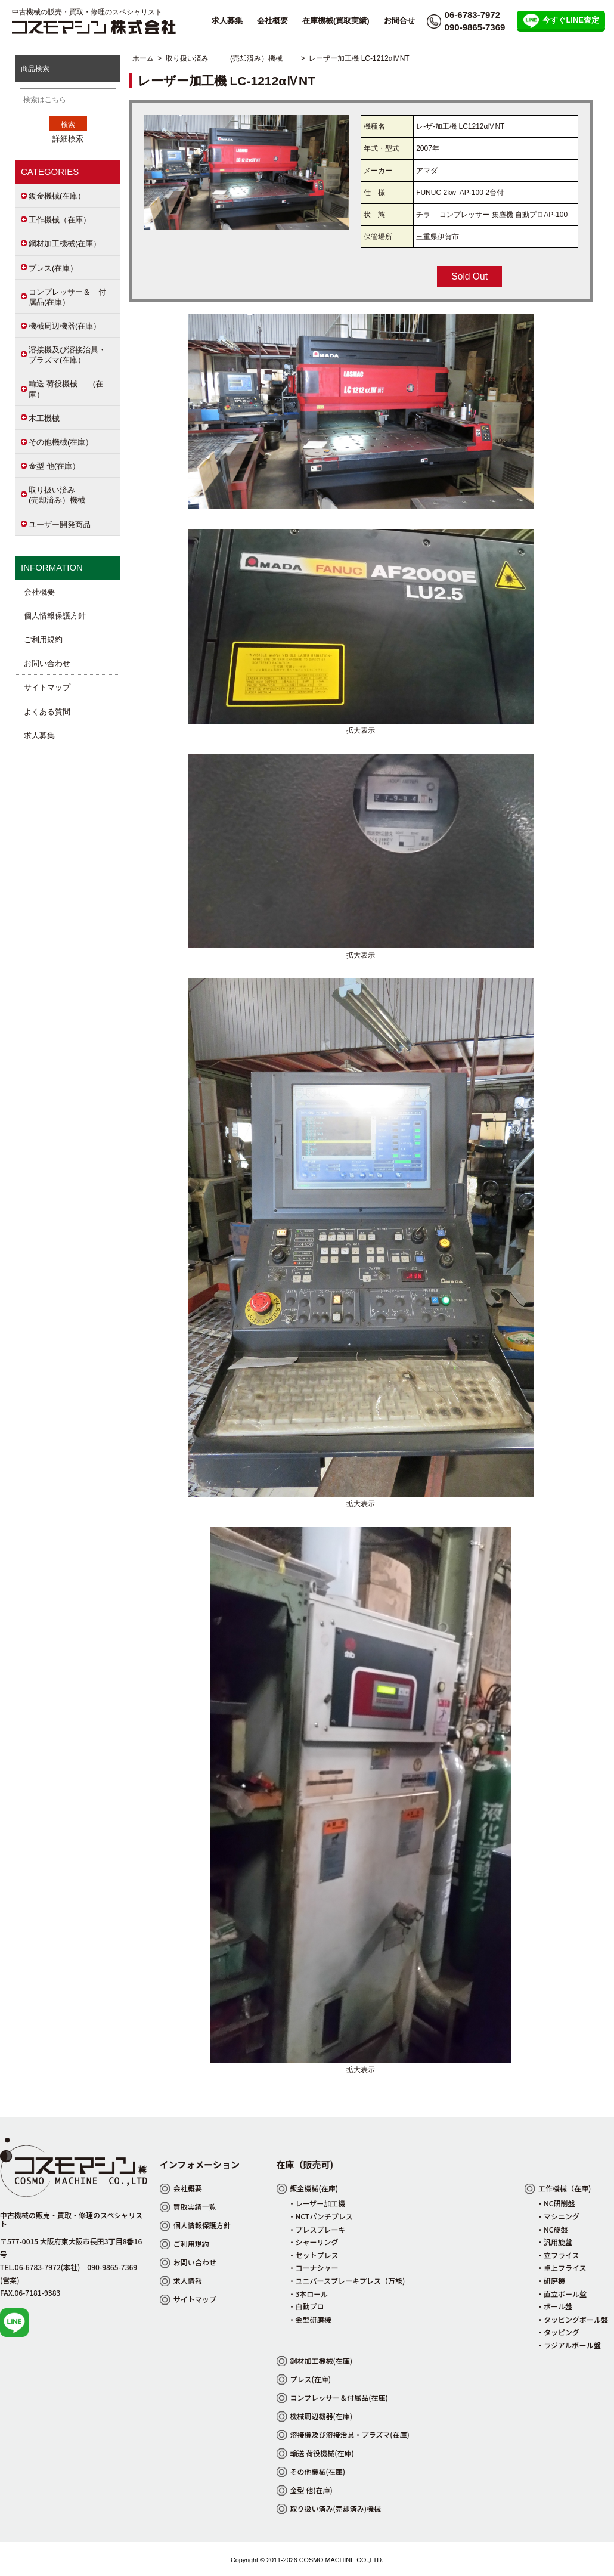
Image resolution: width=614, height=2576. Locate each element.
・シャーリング (314, 2242)
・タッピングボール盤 (572, 2319)
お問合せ (399, 20)
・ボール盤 (554, 2306)
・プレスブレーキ (317, 2229)
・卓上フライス (562, 2267)
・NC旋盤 (552, 2229)
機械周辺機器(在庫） (65, 325)
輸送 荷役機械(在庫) (322, 2453)
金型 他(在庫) (311, 2490)
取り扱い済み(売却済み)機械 (336, 2508)
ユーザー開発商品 (60, 524)
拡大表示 (361, 726)
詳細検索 (67, 138)
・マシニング (558, 2216)
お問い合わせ (47, 663)
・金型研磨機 (310, 2319)
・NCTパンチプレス (321, 2216)
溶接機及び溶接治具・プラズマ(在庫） (67, 354)
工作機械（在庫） (60, 219)
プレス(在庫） (53, 268)
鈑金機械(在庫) (314, 2188)
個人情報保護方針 (55, 615)
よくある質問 (47, 711)
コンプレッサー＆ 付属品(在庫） (67, 296)
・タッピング (558, 2332)
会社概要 (272, 20)
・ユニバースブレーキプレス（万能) (347, 2280)
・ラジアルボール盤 (569, 2345)
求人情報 (187, 2280)
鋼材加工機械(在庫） (65, 243)
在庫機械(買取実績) (336, 20)
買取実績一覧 (194, 2207)
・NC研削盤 (556, 2203)
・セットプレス (314, 2255)
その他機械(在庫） (61, 442)
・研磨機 (551, 2280)
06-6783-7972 (472, 15)
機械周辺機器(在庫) (321, 2416)
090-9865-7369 (475, 27)
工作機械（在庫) (564, 2188)
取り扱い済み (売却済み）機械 (231, 58)
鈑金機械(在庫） (57, 195)
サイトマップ (47, 687)
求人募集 (227, 20)
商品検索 (35, 68)
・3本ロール (308, 2294)
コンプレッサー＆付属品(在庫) (339, 2397)
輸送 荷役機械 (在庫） (66, 388)
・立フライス (558, 2255)
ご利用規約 (43, 639)
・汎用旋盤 (554, 2242)
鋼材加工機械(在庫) (321, 2360)
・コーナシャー (314, 2267)
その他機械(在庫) (318, 2471)
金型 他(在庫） (54, 466)
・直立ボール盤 (562, 2294)
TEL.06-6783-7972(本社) (40, 2267)
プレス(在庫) (310, 2379)
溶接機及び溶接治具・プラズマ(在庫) (350, 2434)
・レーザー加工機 (317, 2203)
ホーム (143, 58)
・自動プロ (306, 2306)
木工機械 (44, 418)
